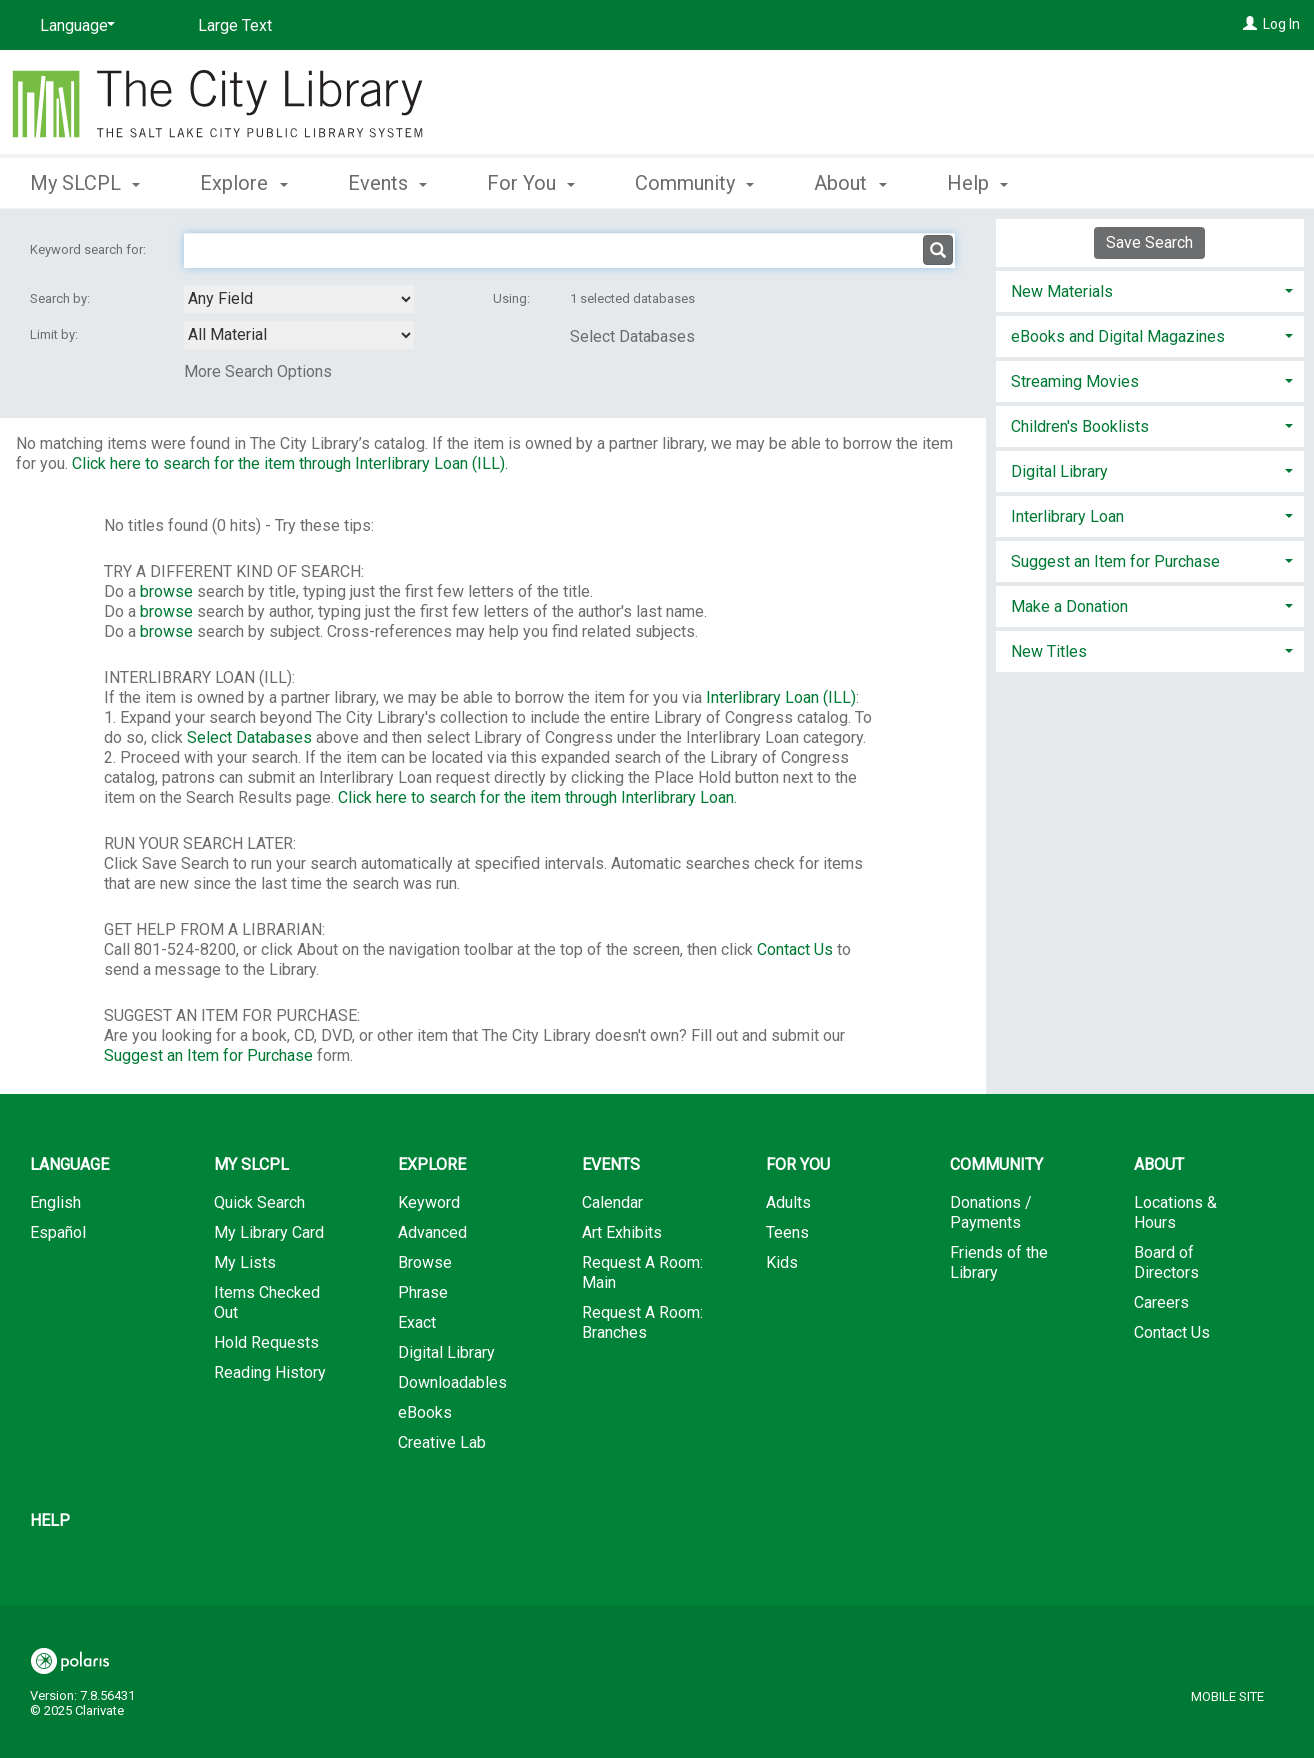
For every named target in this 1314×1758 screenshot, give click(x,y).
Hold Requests (266, 1342)
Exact (417, 1322)
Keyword (429, 1202)
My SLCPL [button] (85, 183)
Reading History (270, 1372)
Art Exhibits (622, 1232)
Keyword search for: (89, 249)
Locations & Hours (1175, 1212)
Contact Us (795, 949)
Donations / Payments (991, 1212)
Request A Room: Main (642, 1272)
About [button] (850, 183)
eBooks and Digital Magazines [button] (1118, 336)
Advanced (432, 1232)
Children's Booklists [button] (1080, 426)
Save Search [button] (1149, 242)
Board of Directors (1166, 1262)
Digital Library (446, 1352)
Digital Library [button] (1059, 471)
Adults (788, 1202)
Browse (425, 1262)
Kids (782, 1262)
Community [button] (694, 183)
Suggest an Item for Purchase (208, 1055)
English (55, 1202)
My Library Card (269, 1232)
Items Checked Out (267, 1302)
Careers (1161, 1302)
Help (50, 1520)
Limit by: (55, 334)
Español (58, 1232)
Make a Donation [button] (1069, 606)
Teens (787, 1232)
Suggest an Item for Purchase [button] (1115, 561)
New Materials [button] (1062, 291)
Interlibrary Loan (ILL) (781, 697)
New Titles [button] (1049, 651)
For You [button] (531, 183)
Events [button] (387, 183)
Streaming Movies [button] (1075, 381)
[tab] (1150, 289)
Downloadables (452, 1382)
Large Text (235, 25)
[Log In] (1250, 24)
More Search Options (258, 371)
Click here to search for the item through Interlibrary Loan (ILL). (290, 463)
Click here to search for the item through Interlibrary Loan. (537, 797)
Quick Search (259, 1202)
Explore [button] (243, 183)
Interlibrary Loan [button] (1067, 516)
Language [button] (69, 1164)
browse (166, 591)
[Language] (74, 26)
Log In (1281, 24)
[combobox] (299, 299)
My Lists (245, 1262)
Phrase (423, 1292)
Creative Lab (442, 1442)
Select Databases (632, 336)
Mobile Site (1227, 1696)
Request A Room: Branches (642, 1322)
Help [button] (977, 183)
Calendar (612, 1202)
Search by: (61, 298)
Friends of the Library (999, 1262)
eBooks (425, 1412)
